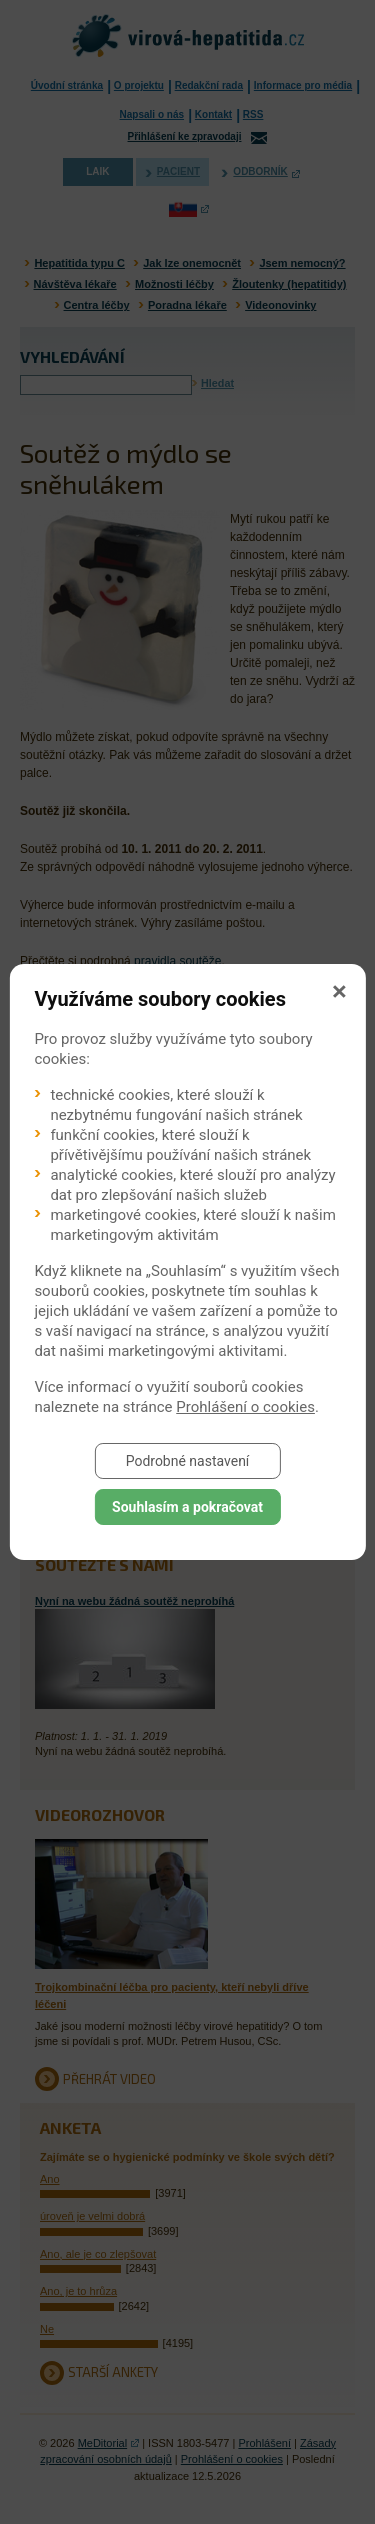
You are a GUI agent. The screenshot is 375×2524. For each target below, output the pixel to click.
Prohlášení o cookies (245, 1407)
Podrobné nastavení (188, 1461)
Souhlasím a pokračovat (187, 1507)
